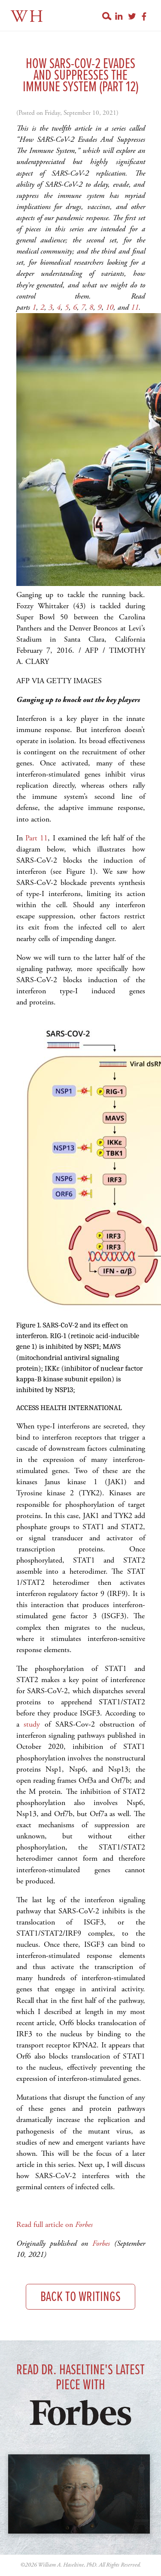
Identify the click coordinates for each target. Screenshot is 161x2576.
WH (28, 17)
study (32, 1724)
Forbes (101, 2243)
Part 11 (36, 838)
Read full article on (54, 2224)
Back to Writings (80, 2297)
